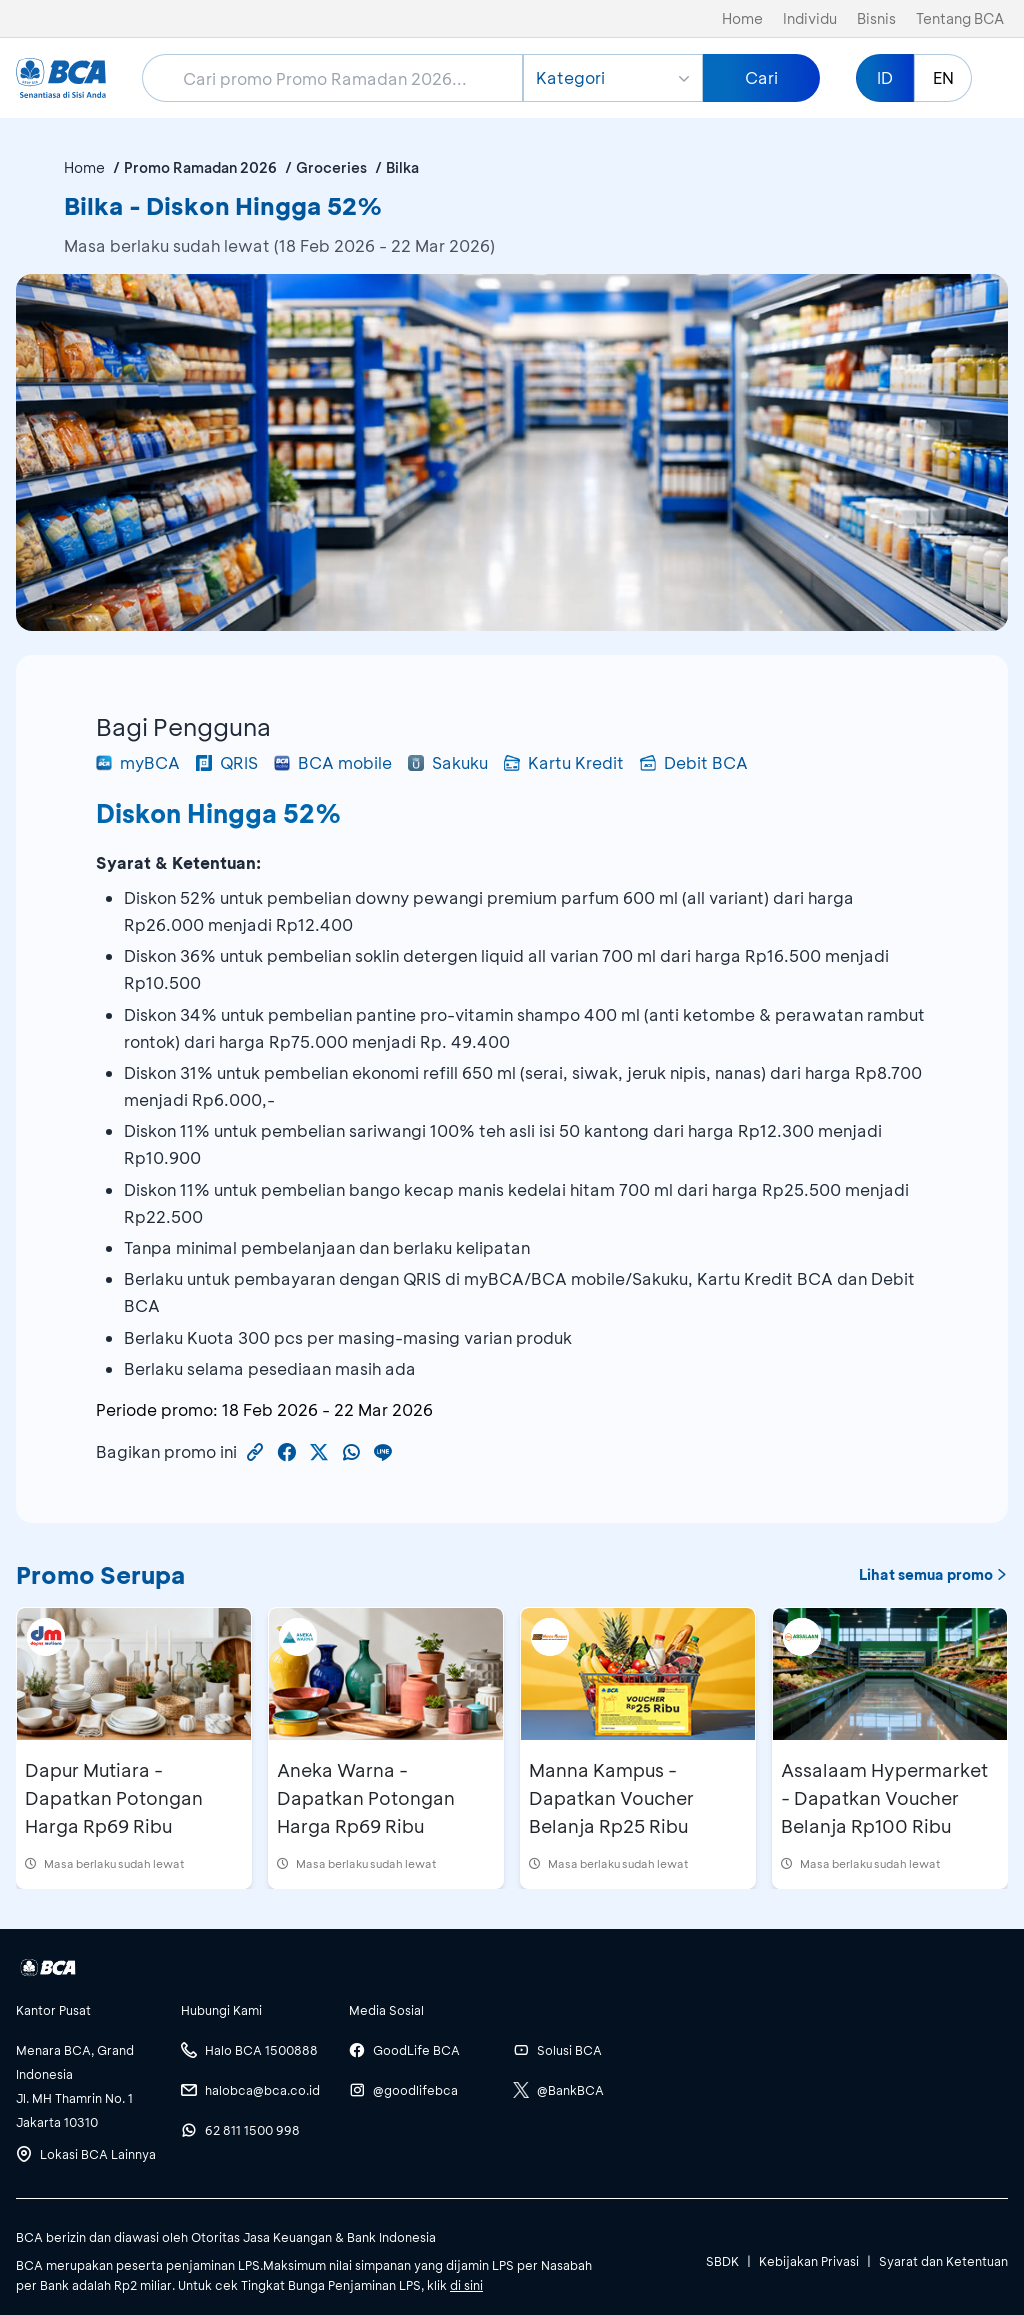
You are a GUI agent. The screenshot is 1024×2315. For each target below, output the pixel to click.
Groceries (331, 167)
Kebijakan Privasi (809, 2261)
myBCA (138, 762)
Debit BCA (694, 762)
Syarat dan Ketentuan (943, 2261)
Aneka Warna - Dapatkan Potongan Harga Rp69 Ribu (366, 1798)
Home (742, 18)
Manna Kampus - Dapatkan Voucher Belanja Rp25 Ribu (611, 1798)
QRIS (227, 762)
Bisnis (876, 18)
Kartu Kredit (564, 762)
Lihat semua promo (933, 1574)
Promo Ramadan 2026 (200, 167)
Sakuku (448, 762)
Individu (810, 18)
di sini (466, 2285)
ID (885, 77)
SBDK (722, 2261)
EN (943, 77)
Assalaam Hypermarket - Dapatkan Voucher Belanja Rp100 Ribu (884, 1798)
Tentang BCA (960, 18)
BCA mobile (333, 762)
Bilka (402, 167)
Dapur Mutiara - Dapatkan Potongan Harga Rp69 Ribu (114, 1798)
